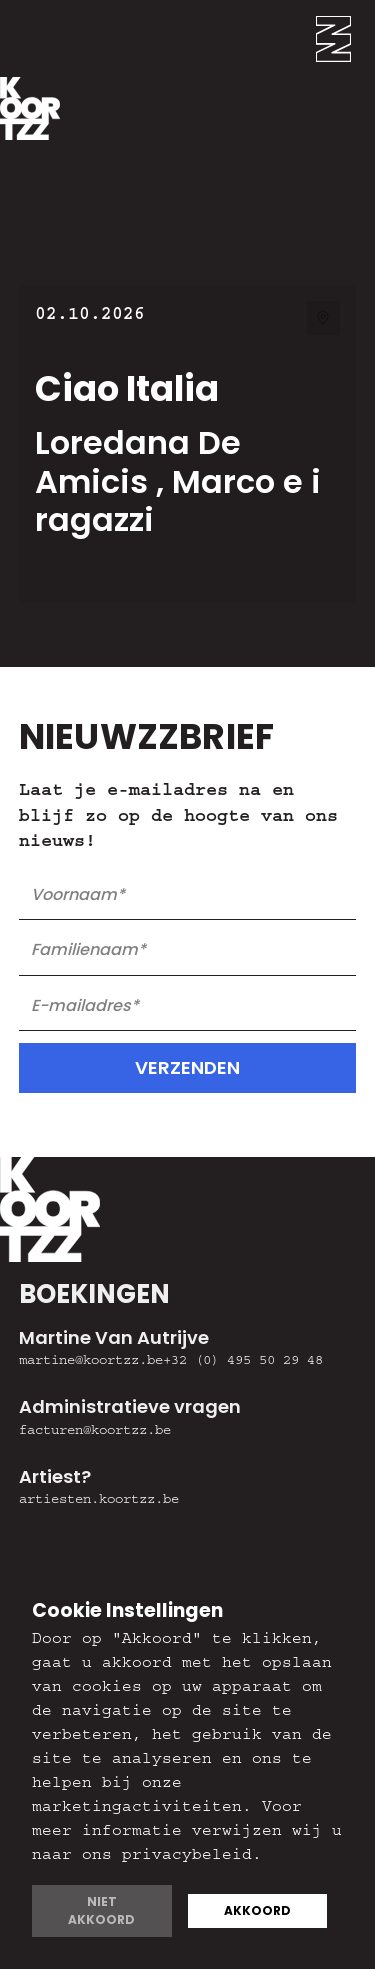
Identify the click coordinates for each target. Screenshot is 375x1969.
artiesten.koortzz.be (99, 1501)
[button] (345, 38)
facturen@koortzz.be (95, 1432)
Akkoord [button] (257, 1910)
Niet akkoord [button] (101, 1910)
